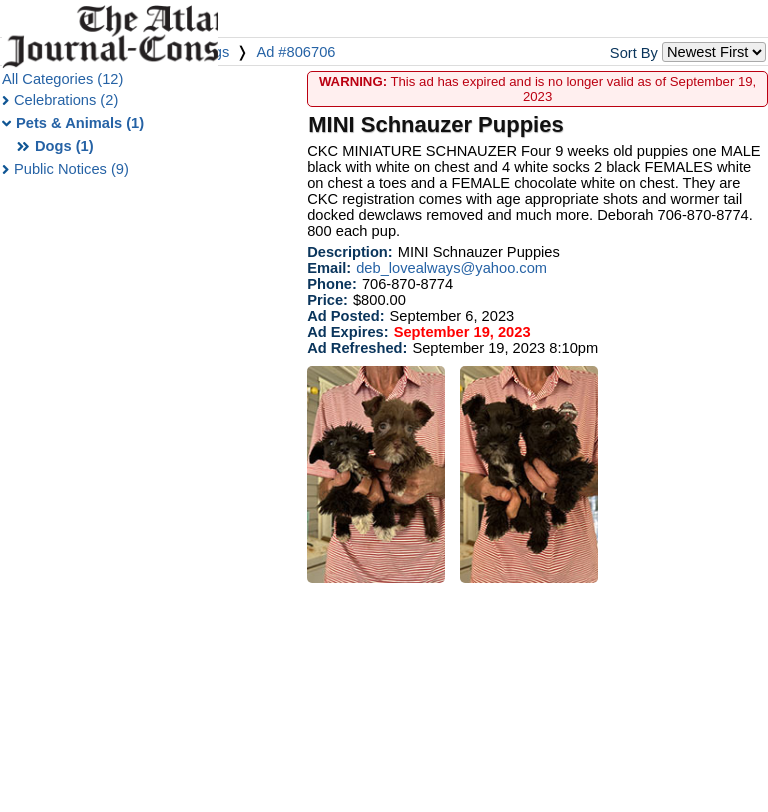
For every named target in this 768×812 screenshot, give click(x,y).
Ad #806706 (295, 52)
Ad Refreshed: (357, 348)
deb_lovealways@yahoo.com (451, 268)
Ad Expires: (347, 332)
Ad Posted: (345, 316)
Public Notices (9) (71, 169)
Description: (350, 252)
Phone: (332, 284)
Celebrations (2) (66, 100)
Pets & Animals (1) (80, 123)
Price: (327, 300)
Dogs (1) (64, 146)
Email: (329, 268)
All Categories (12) (62, 79)
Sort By (634, 53)
